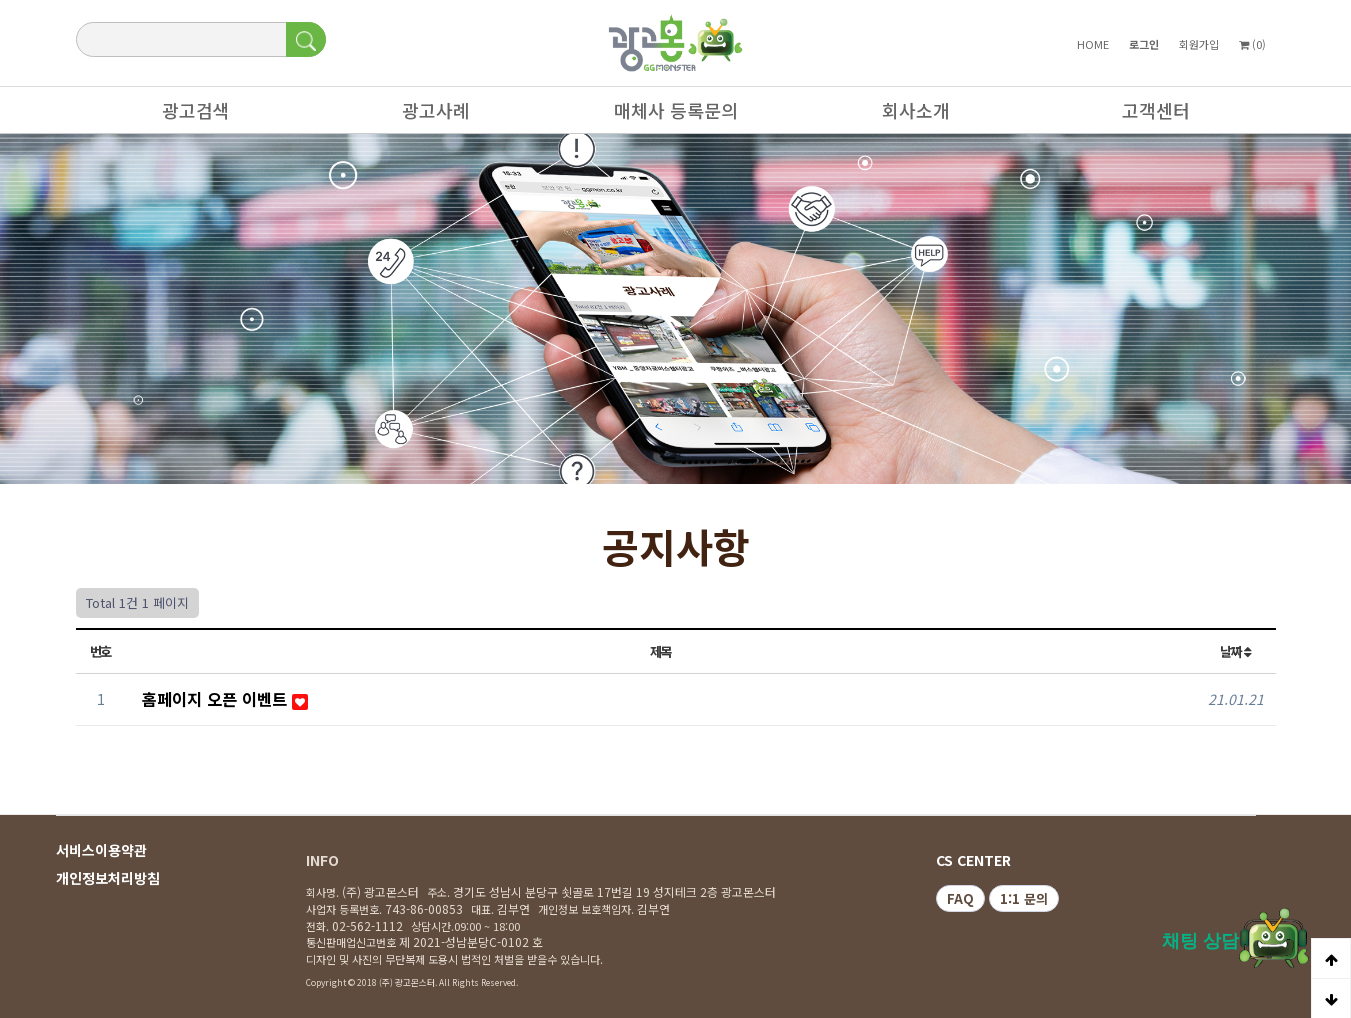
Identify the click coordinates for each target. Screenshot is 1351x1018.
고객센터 (1146, 115)
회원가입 (1199, 44)
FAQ (960, 898)
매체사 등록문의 (666, 115)
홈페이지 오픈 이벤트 (217, 699)
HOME (1093, 44)
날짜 (1235, 651)
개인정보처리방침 (108, 878)
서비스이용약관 (101, 850)
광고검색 (186, 115)
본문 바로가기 (0, 0)
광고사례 (426, 115)
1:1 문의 (1024, 898)
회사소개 (906, 115)
